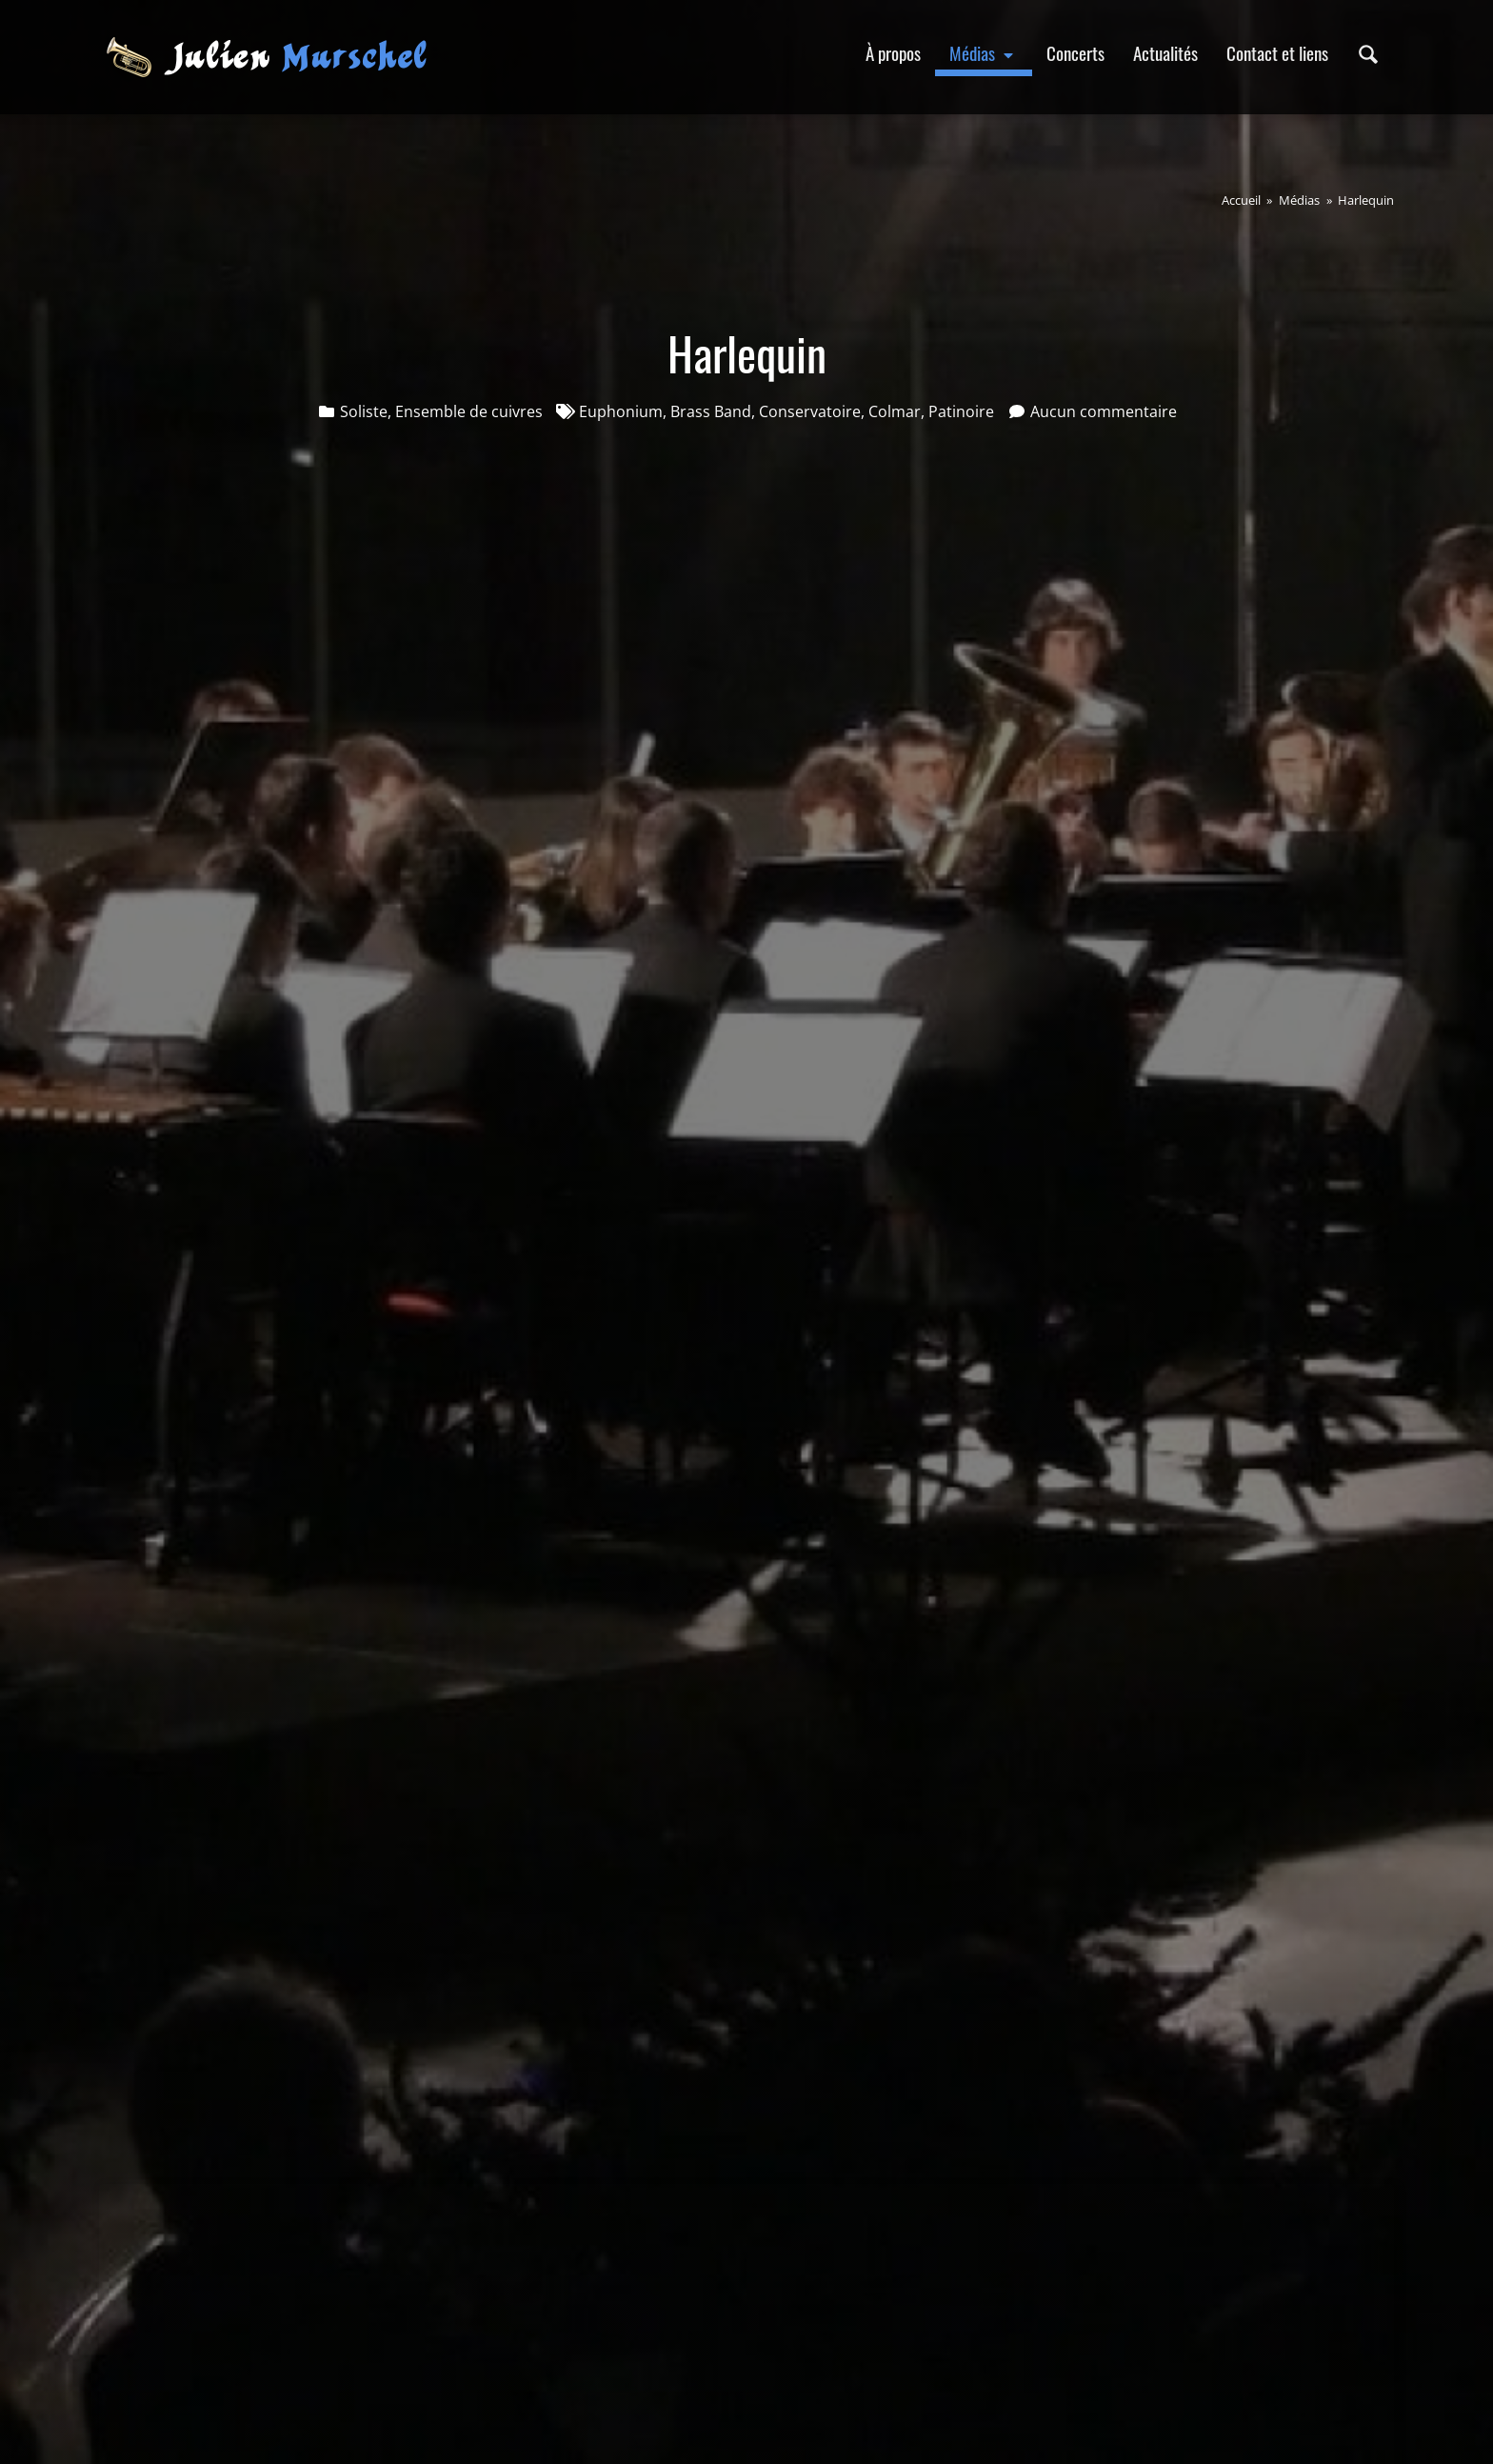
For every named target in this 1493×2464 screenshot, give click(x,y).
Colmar (894, 411)
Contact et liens (1277, 53)
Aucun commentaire (1103, 411)
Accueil (1241, 200)
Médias (983, 53)
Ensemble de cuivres (469, 411)
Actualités (1165, 53)
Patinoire (961, 411)
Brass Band (710, 411)
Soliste (364, 411)
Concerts (1075, 53)
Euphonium (621, 411)
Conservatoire (810, 411)
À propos (893, 53)
